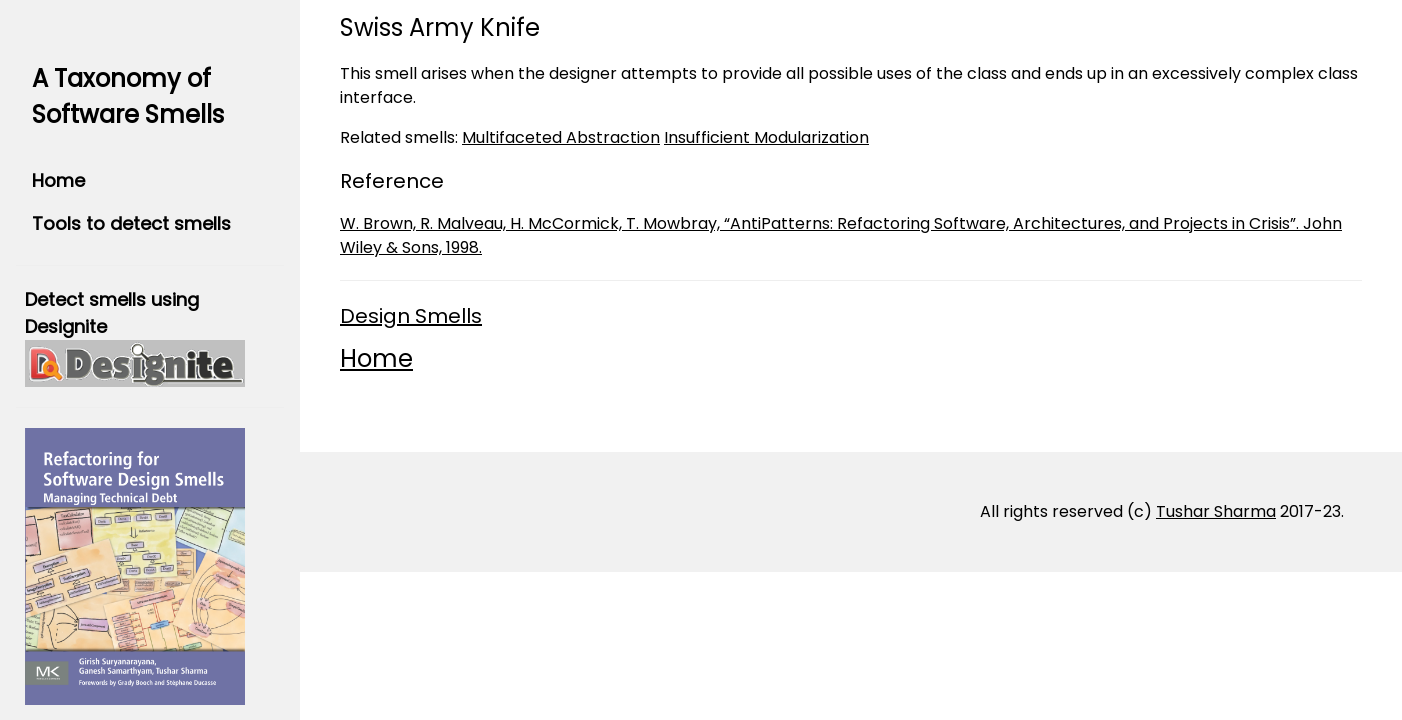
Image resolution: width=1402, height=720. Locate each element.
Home (58, 180)
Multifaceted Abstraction (561, 137)
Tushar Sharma (1216, 511)
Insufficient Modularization (766, 137)
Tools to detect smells (131, 223)
